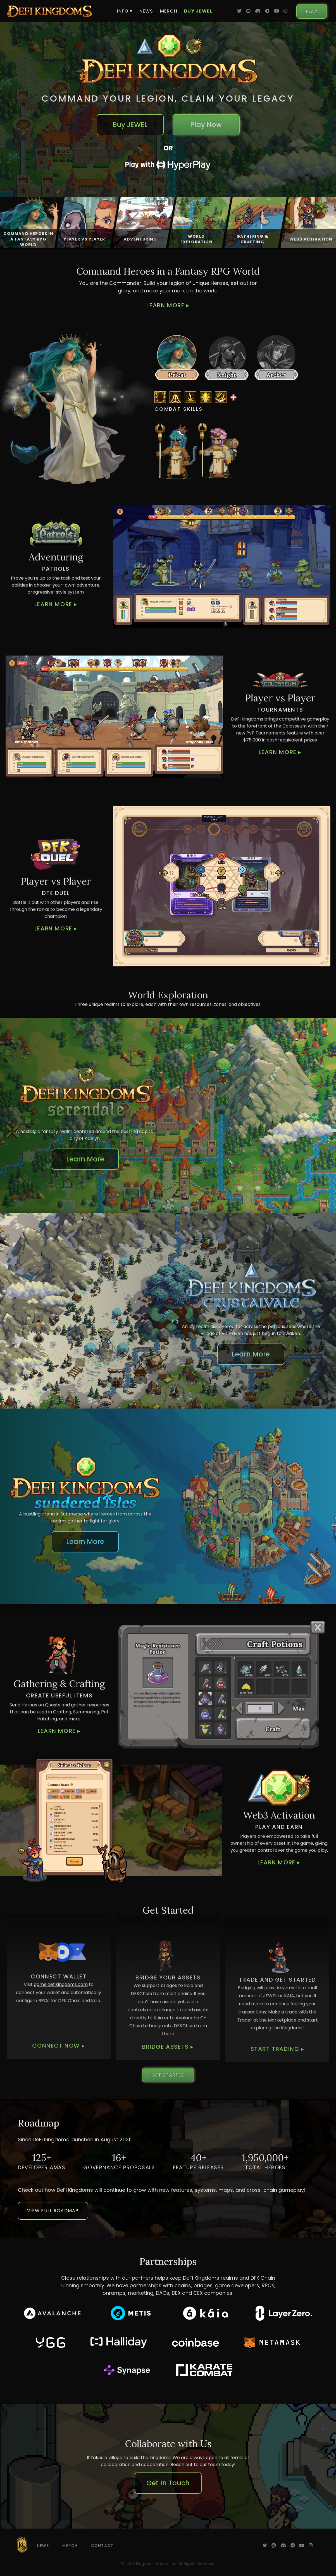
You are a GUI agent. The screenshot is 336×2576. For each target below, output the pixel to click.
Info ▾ (125, 11)
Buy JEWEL (198, 11)
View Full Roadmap (53, 2210)
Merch (168, 11)
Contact (102, 2545)
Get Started (168, 2075)
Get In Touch (168, 2483)
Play (312, 11)
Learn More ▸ (167, 305)
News (146, 11)
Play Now (206, 124)
